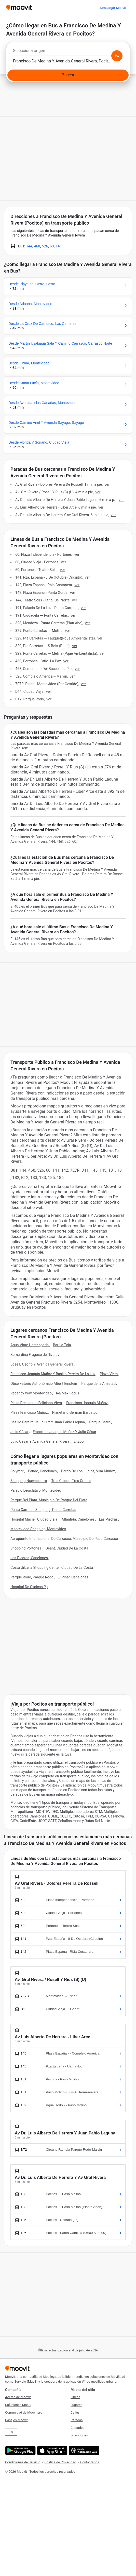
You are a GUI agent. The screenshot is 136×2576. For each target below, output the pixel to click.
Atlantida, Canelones (78, 1519)
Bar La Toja (62, 1345)
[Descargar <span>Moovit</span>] (113, 8)
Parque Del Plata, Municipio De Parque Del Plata (48, 1500)
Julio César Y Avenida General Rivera (39, 1441)
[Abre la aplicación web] (83, 2450)
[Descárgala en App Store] (51, 2450)
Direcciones (79, 2435)
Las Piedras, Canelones (29, 1558)
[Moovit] (19, 8)
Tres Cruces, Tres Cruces (71, 1481)
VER (107, 484)
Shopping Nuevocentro (28, 1481)
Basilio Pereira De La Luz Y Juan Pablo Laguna (47, 1422)
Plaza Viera (109, 1374)
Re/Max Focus (67, 1393)
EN (11, 2432)
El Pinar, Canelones (73, 1577)
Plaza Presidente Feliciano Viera (36, 1403)
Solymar (17, 1471)
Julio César (19, 1432)
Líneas (75, 2397)
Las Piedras (108, 1519)
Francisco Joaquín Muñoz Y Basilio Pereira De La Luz (53, 1374)
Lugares (76, 2405)
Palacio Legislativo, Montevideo (35, 1490)
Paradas (77, 2420)
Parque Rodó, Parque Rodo (31, 1577)
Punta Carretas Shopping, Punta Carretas (43, 1510)
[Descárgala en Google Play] (19, 2450)
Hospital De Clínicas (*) (29, 1587)
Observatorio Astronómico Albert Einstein (43, 1384)
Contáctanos (89, 2462)
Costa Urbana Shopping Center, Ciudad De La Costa (51, 1567)
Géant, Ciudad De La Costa (66, 1548)
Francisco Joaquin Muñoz (87, 1403)
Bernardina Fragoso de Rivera (34, 1355)
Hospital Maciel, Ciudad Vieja (33, 1519)
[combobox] (68, 52)
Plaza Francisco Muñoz (29, 1412)
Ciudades (77, 2428)
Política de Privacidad (60, 2462)
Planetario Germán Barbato (74, 1412)
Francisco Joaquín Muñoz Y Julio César (64, 1432)
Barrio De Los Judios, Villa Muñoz (88, 1471)
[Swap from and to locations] (117, 55)
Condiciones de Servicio (22, 2462)
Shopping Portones (25, 1548)
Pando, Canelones (42, 1471)
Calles (75, 2412)
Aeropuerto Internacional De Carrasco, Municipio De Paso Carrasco (64, 1539)
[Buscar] (68, 75)
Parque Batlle (100, 1422)
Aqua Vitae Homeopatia (29, 1345)
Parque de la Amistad (98, 1384)
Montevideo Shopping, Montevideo (38, 1529)
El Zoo (79, 1441)
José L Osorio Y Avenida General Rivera (41, 1364)
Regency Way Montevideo (31, 1393)
